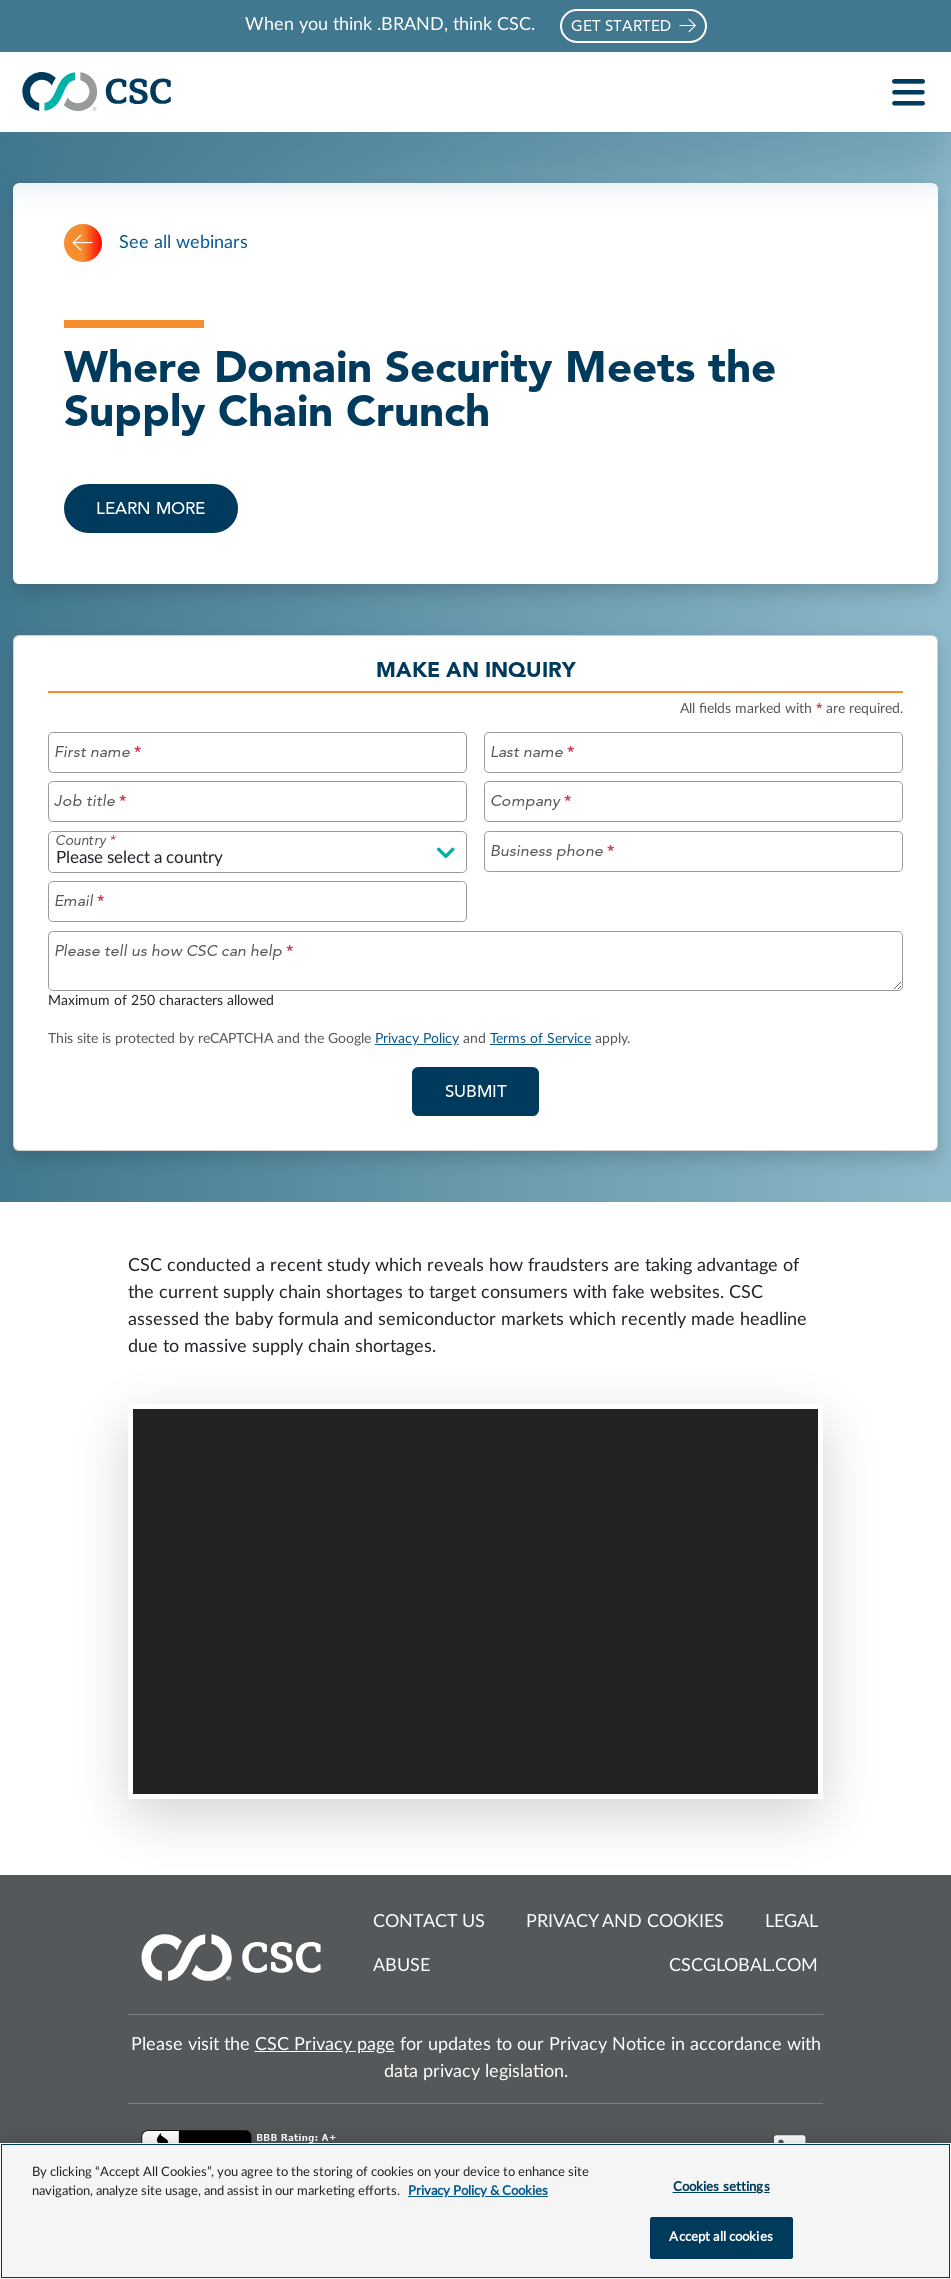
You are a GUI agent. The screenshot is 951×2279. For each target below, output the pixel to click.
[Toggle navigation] (909, 92)
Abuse (401, 1966)
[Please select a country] (257, 852)
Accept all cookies (720, 2237)
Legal (791, 1922)
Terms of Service (540, 1038)
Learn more (150, 508)
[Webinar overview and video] (475, 1538)
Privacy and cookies (625, 1922)
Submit (492, 1090)
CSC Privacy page (325, 2045)
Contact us (429, 1922)
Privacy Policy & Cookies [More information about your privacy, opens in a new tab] (478, 2191)
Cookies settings (721, 2187)
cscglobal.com (743, 1966)
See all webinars (156, 243)
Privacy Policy (417, 1038)
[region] (475, 2211)
